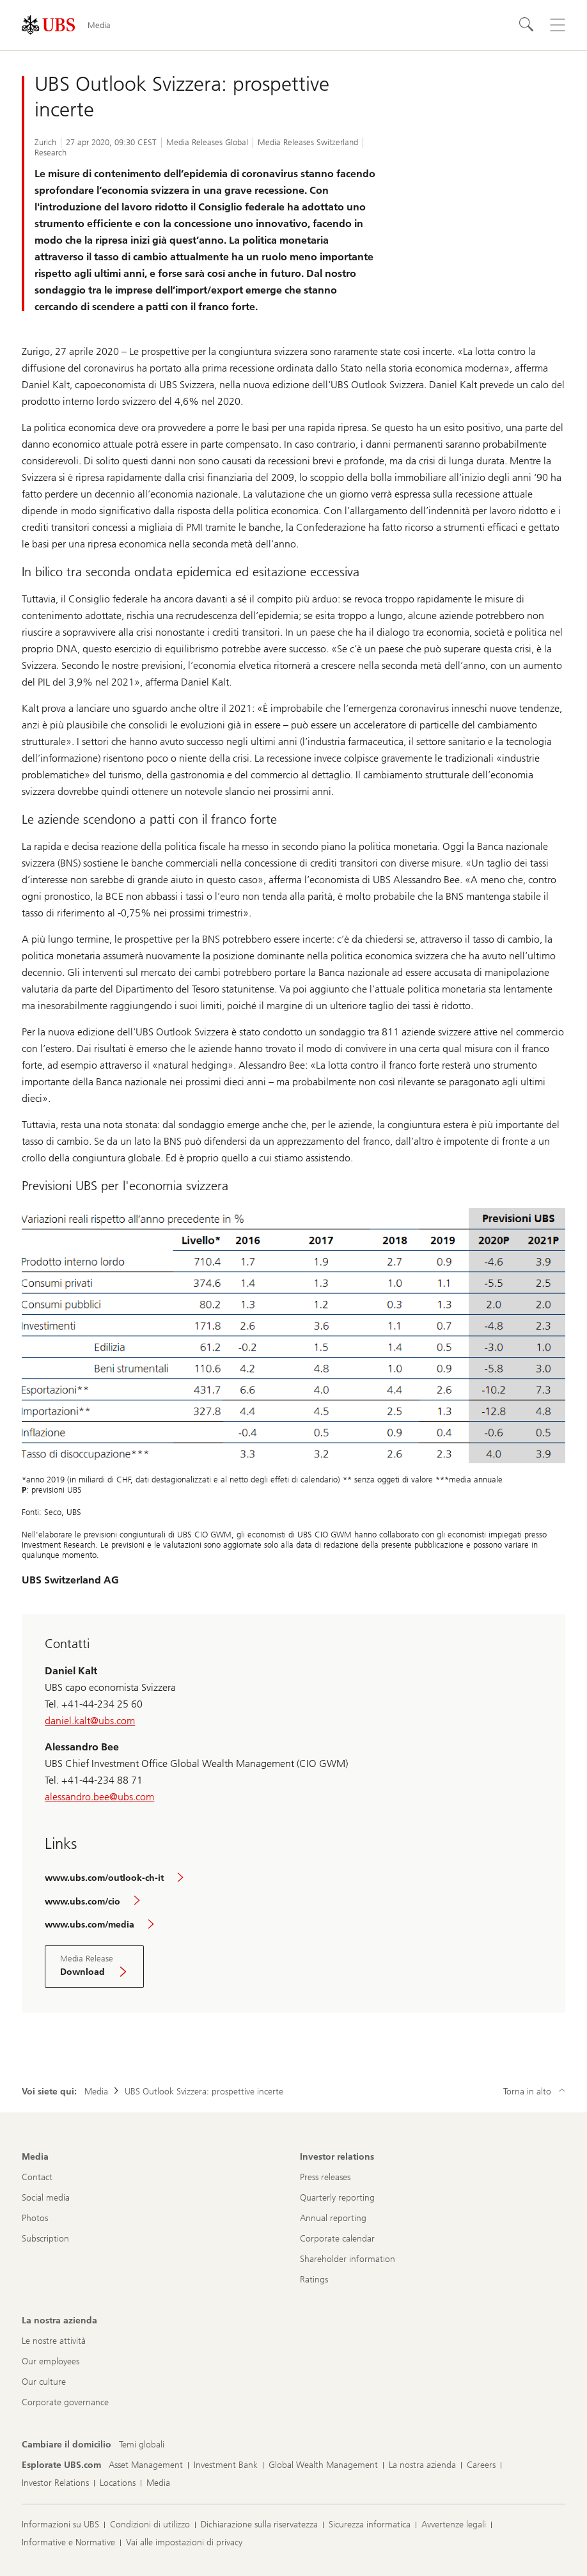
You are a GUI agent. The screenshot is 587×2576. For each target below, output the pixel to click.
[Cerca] (527, 25)
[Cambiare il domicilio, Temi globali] (141, 2445)
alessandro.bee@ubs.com (99, 1797)
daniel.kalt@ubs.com (90, 1721)
